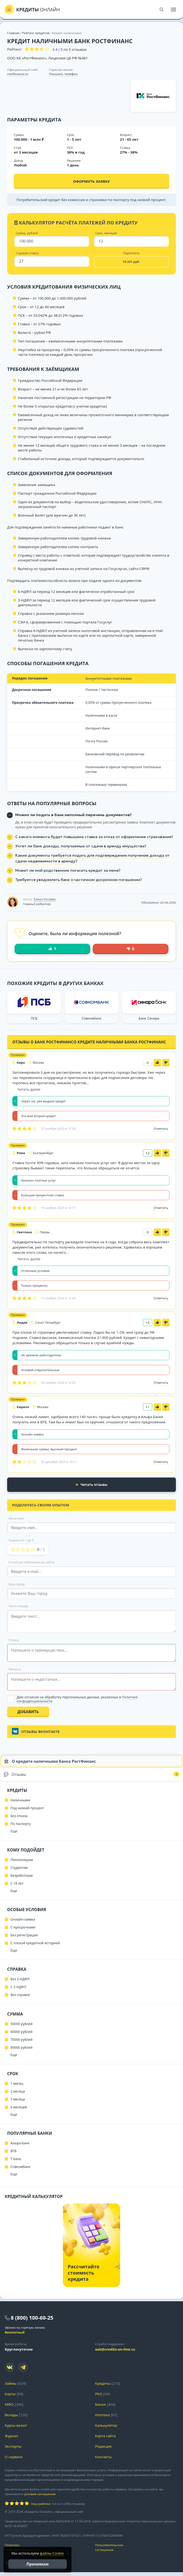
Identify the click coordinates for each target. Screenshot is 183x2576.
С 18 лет (17, 1887)
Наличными (20, 1804)
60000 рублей (21, 2035)
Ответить (161, 1128)
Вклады (11, 2418)
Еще (13, 1835)
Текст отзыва (18, 1606)
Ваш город (17, 1584)
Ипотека (102, 2418)
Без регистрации (24, 1939)
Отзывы (91, 1776)
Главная (13, 33)
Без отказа (18, 1819)
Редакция (103, 2450)
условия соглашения (40, 2498)
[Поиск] (161, 9)
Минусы (15, 1669)
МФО (9, 2408)
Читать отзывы (91, 1484)
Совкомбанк (20, 2170)
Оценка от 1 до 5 (21, 1540)
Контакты (103, 2460)
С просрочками (23, 1931)
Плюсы (14, 1640)
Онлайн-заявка (22, 1923)
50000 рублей (21, 2027)
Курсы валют (16, 2429)
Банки (100, 2408)
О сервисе (13, 2460)
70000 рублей (21, 2043)
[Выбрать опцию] (91, 1699)
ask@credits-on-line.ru (115, 2353)
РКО (98, 2397)
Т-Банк (15, 2162)
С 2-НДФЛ (18, 1990)
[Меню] (173, 9)
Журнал (11, 2439)
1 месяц (16, 2087)
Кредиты (102, 2387)
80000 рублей (21, 2051)
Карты (10, 2397)
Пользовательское (136, 2551)
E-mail (32, 1562)
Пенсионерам (21, 1863)
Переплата (131, 253)
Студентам (19, 1871)
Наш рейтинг (41, 2507)
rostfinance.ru (17, 74)
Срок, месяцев (106, 233)
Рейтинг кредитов (36, 33)
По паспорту (20, 1827)
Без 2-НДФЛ (20, 1982)
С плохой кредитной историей (35, 1946)
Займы (10, 2387)
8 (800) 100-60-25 (32, 2321)
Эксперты (13, 2450)
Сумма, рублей (27, 233)
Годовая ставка (27, 253)
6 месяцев (18, 2111)
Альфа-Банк (20, 2147)
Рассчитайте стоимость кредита (83, 2276)
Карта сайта (105, 2439)
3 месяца (17, 2103)
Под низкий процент (27, 1811)
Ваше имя (16, 1518)
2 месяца (17, 2095)
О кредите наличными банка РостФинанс (51, 1762)
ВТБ (13, 2154)
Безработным (21, 1879)
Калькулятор (106, 2429)
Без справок (20, 1998)
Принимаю (37, 2564)
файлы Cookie (52, 2553)
